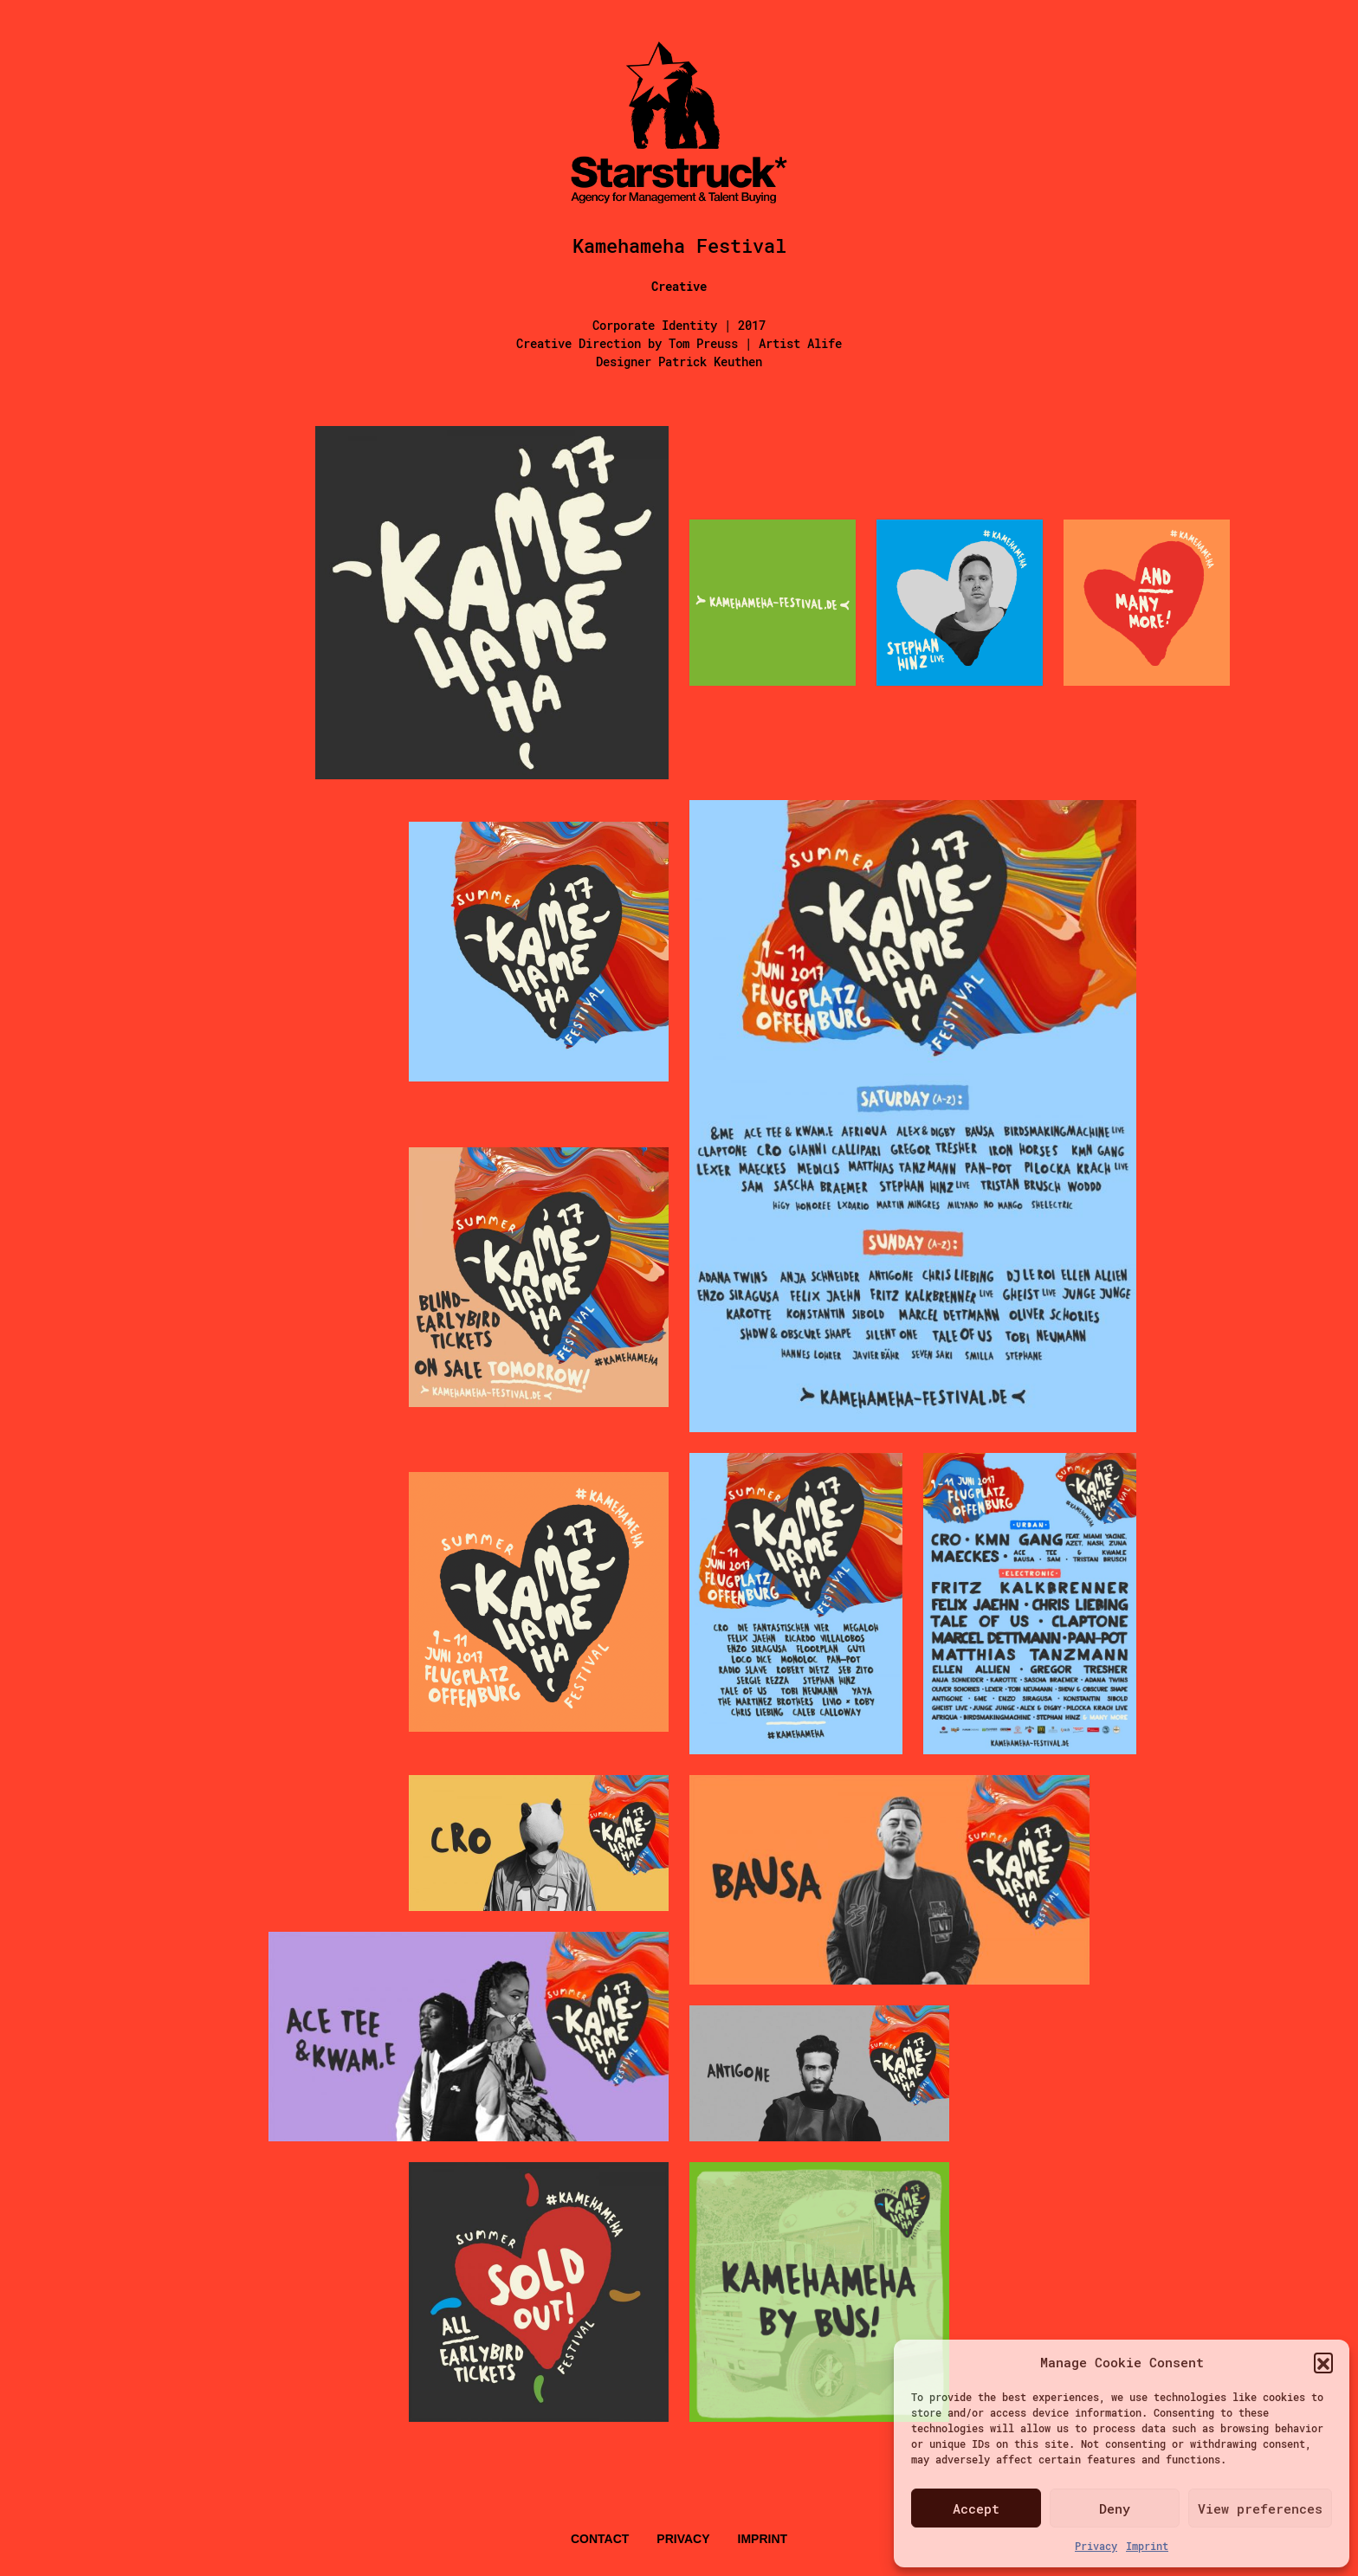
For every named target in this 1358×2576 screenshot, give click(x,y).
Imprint (1147, 2546)
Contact (600, 2539)
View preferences (1260, 2508)
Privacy (1096, 2546)
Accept (976, 2508)
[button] (1323, 2362)
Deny (1114, 2508)
